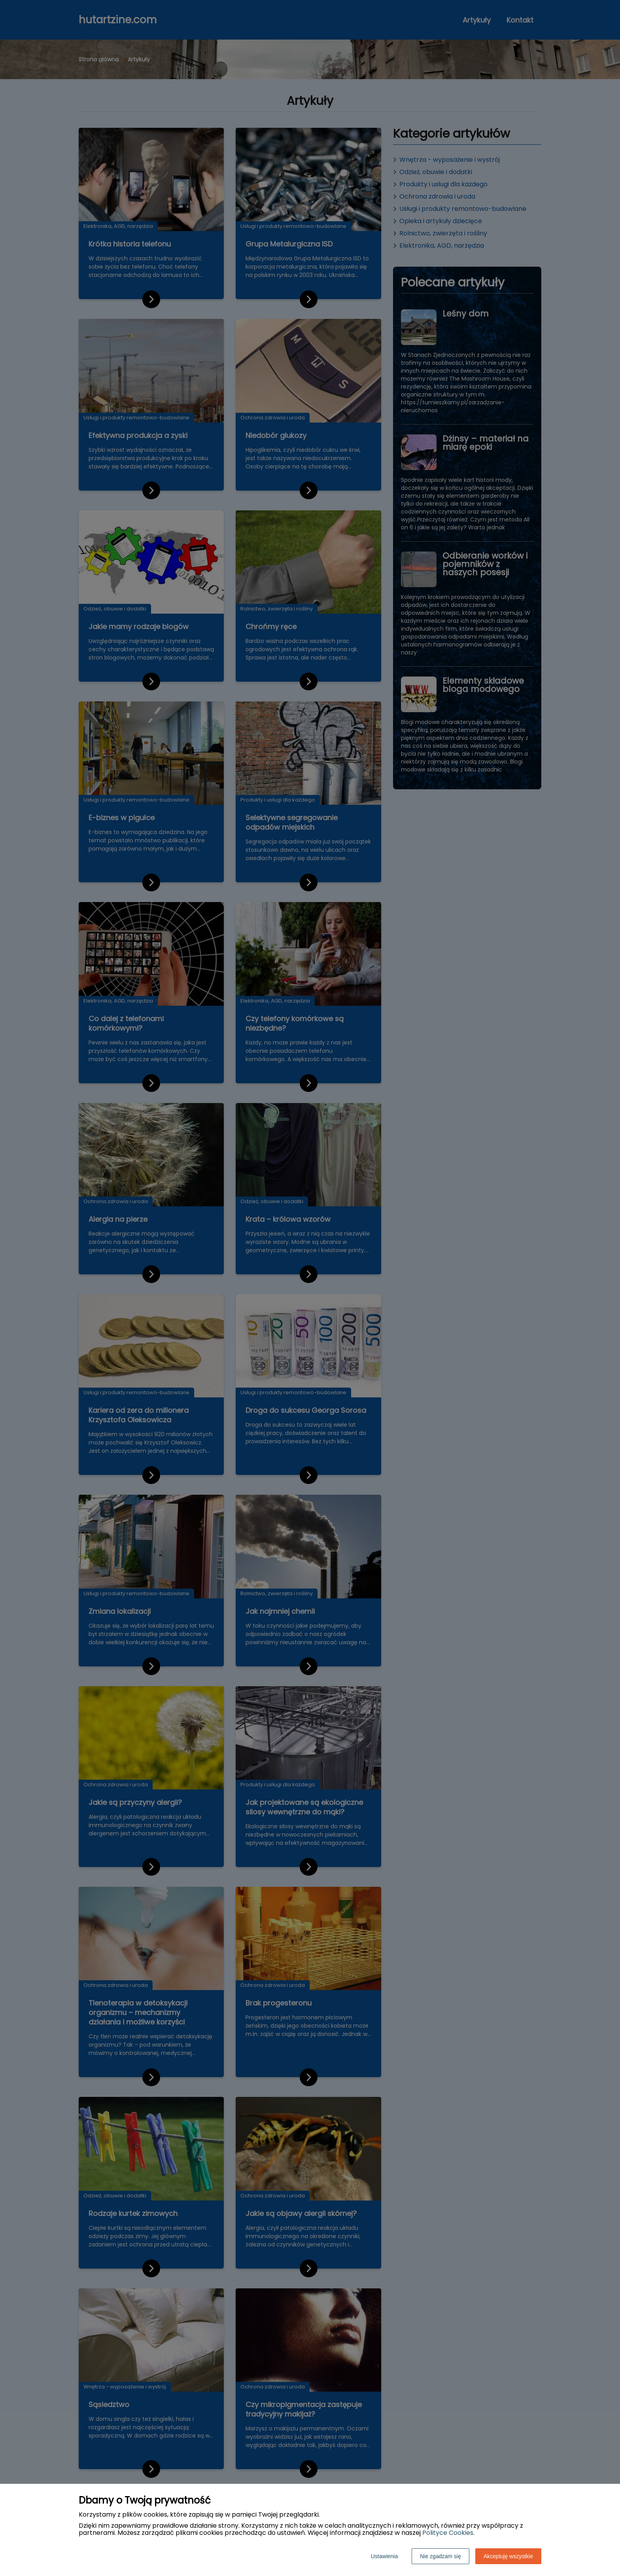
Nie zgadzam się (440, 2556)
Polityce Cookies (447, 2532)
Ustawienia (384, 2556)
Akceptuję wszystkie (508, 2556)
